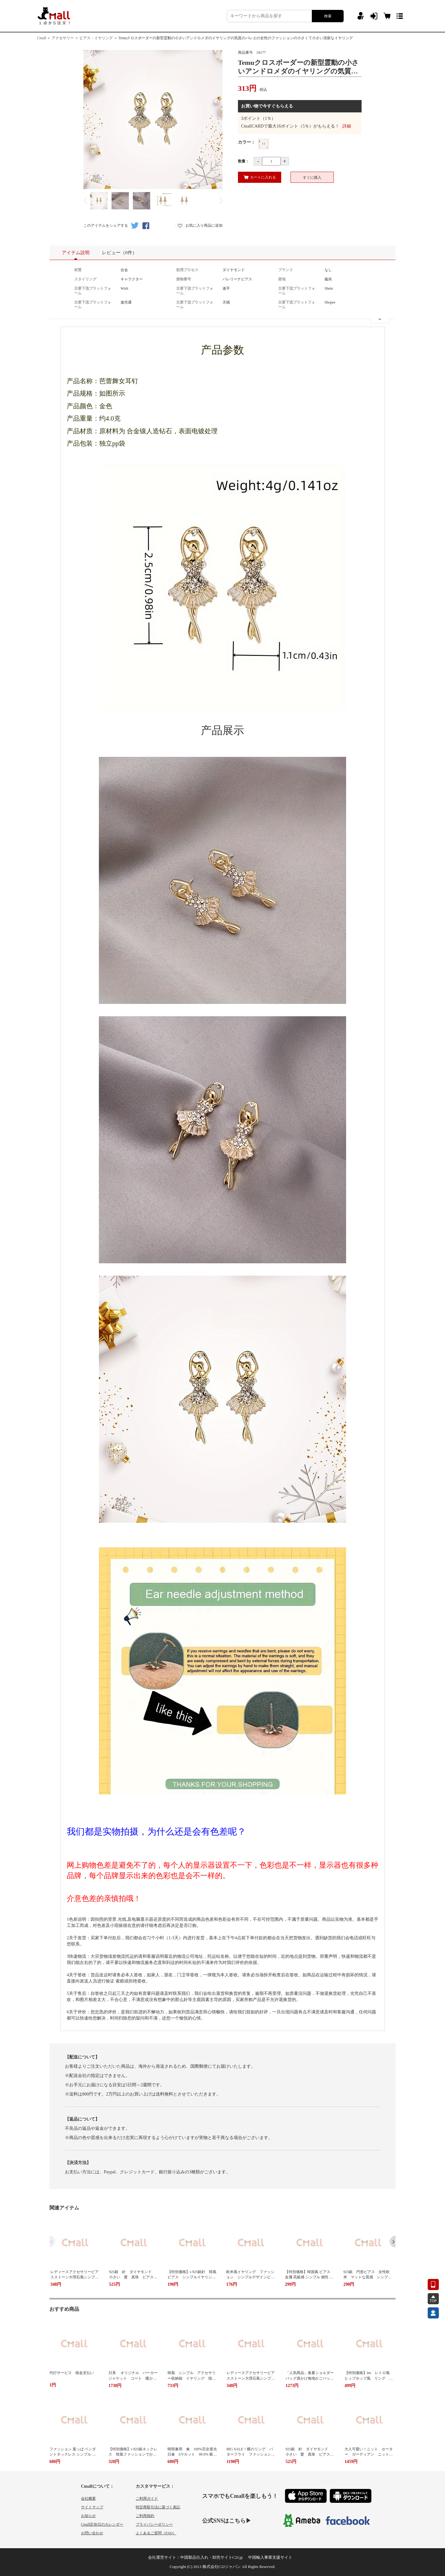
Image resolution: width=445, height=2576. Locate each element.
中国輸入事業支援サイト (270, 2557)
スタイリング (85, 279)
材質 (78, 270)
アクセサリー (63, 38)
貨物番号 (183, 279)
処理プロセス (187, 270)
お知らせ (88, 2516)
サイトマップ (92, 2507)
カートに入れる (260, 177)
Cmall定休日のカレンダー (102, 2524)
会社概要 (88, 2498)
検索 (328, 16)
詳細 (346, 126)
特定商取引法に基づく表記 (158, 2507)
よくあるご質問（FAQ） (156, 2533)
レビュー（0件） (119, 252)
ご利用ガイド (147, 2498)
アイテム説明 (76, 255)
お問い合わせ (92, 2533)
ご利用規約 (145, 2516)
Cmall (41, 38)
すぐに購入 (312, 177)
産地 (282, 279)
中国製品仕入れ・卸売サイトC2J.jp (211, 2557)
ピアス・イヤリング (96, 38)
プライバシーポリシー (154, 2524)
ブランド (285, 270)
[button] (393, 2241)
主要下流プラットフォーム (92, 290)
